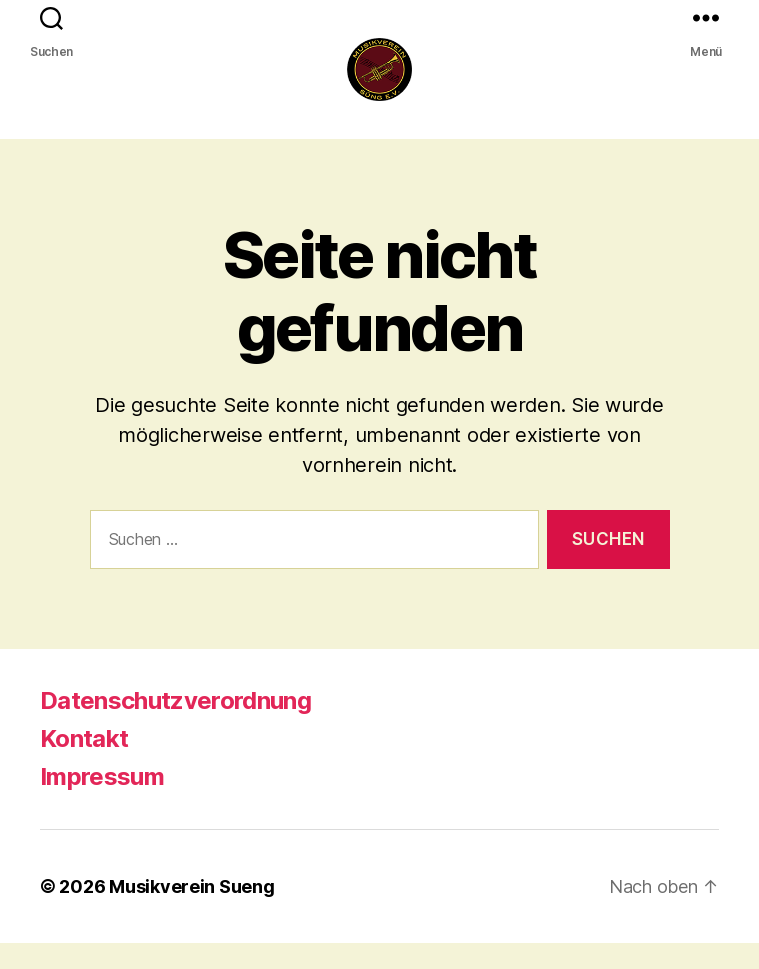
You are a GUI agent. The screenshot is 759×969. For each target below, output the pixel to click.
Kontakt (84, 764)
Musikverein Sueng (191, 912)
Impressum (102, 802)
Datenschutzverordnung (175, 726)
